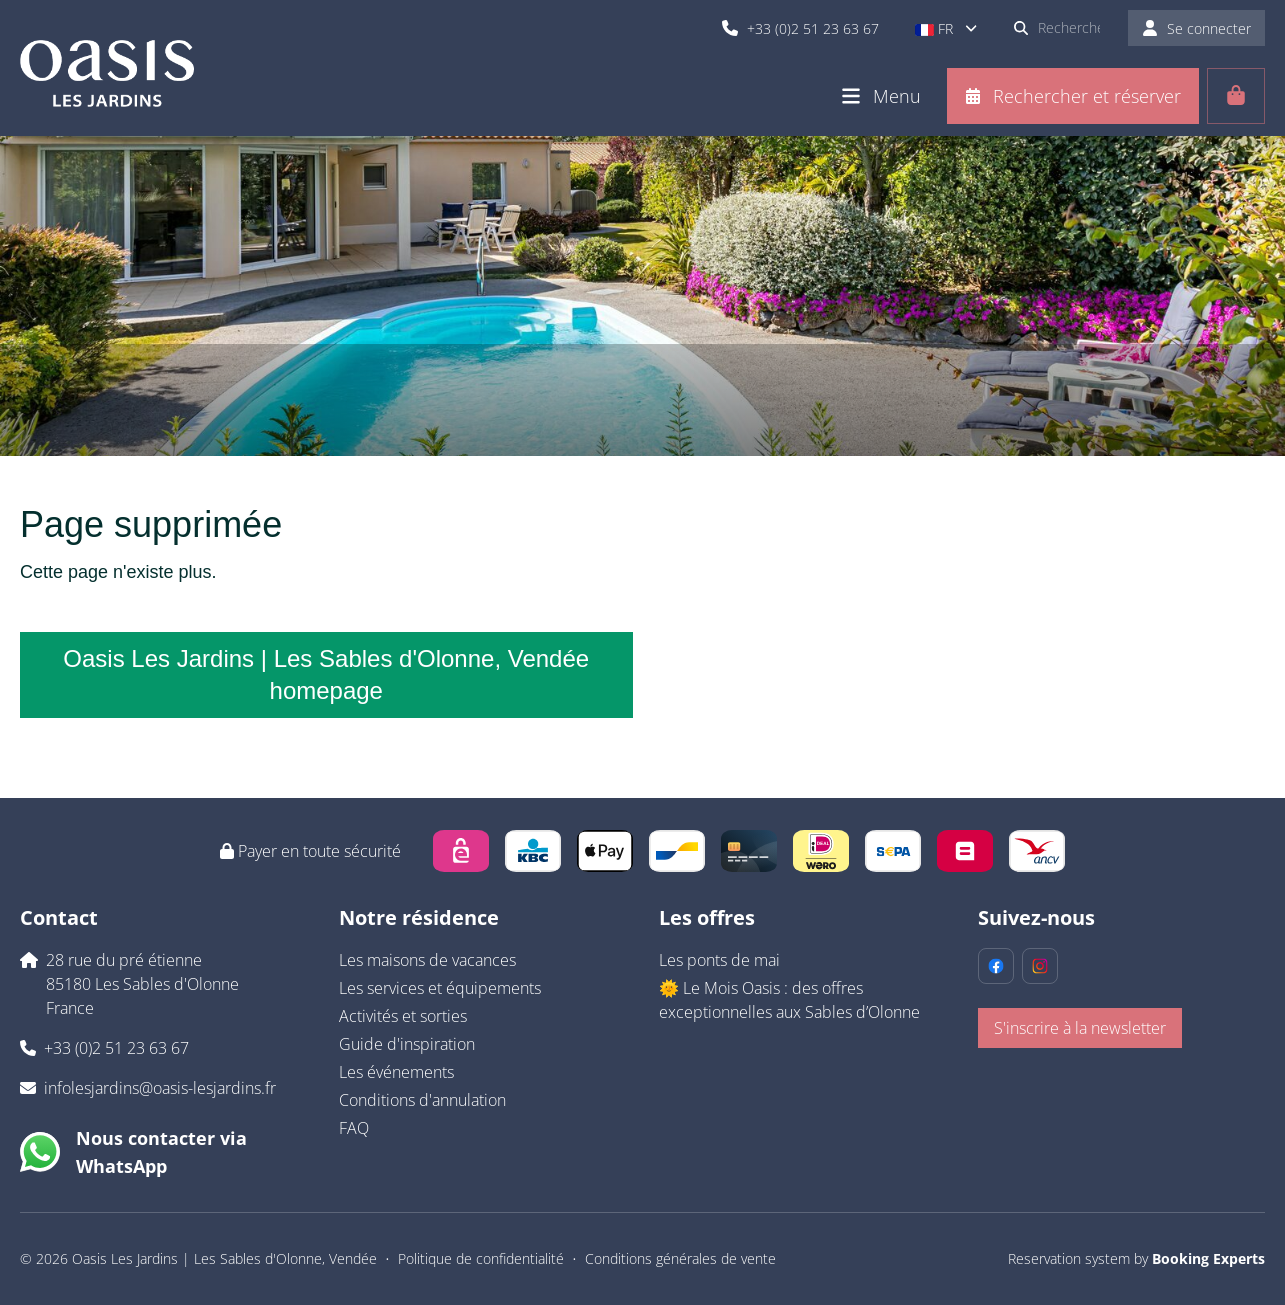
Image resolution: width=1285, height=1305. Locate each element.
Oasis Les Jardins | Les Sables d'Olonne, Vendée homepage (326, 674)
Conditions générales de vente (680, 1258)
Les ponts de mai (719, 960)
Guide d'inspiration (407, 1044)
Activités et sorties (403, 1016)
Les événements (396, 1072)
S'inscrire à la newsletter (1080, 1028)
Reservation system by (1136, 1258)
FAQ (354, 1128)
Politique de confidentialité (481, 1258)
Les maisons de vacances (427, 960)
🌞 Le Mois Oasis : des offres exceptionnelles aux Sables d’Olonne (789, 1000)
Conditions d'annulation (422, 1100)
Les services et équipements (440, 988)
